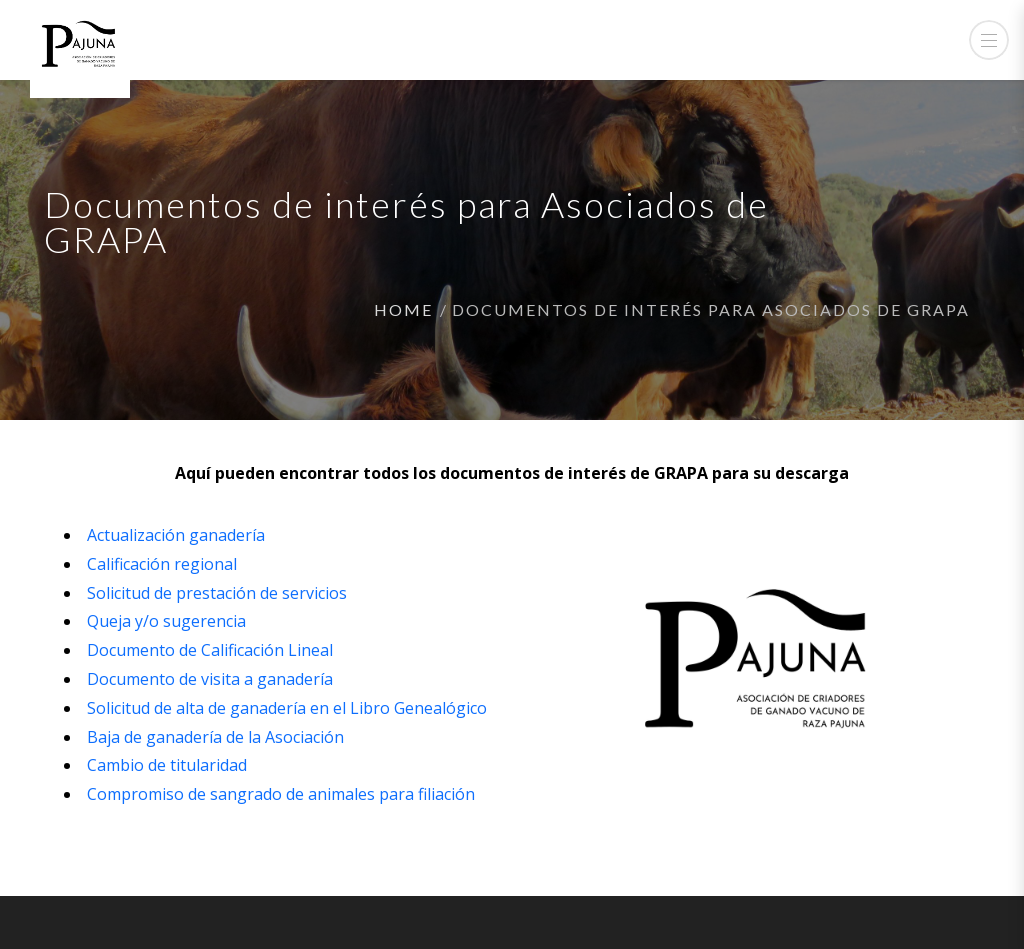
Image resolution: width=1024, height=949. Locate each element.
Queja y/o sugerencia (166, 621)
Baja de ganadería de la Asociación (215, 737)
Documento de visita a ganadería (210, 679)
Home (403, 309)
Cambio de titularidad (167, 765)
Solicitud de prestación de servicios (217, 593)
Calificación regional (162, 564)
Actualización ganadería (176, 535)
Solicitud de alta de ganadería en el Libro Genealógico (287, 708)
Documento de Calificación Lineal (210, 650)
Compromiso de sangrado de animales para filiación (281, 794)
